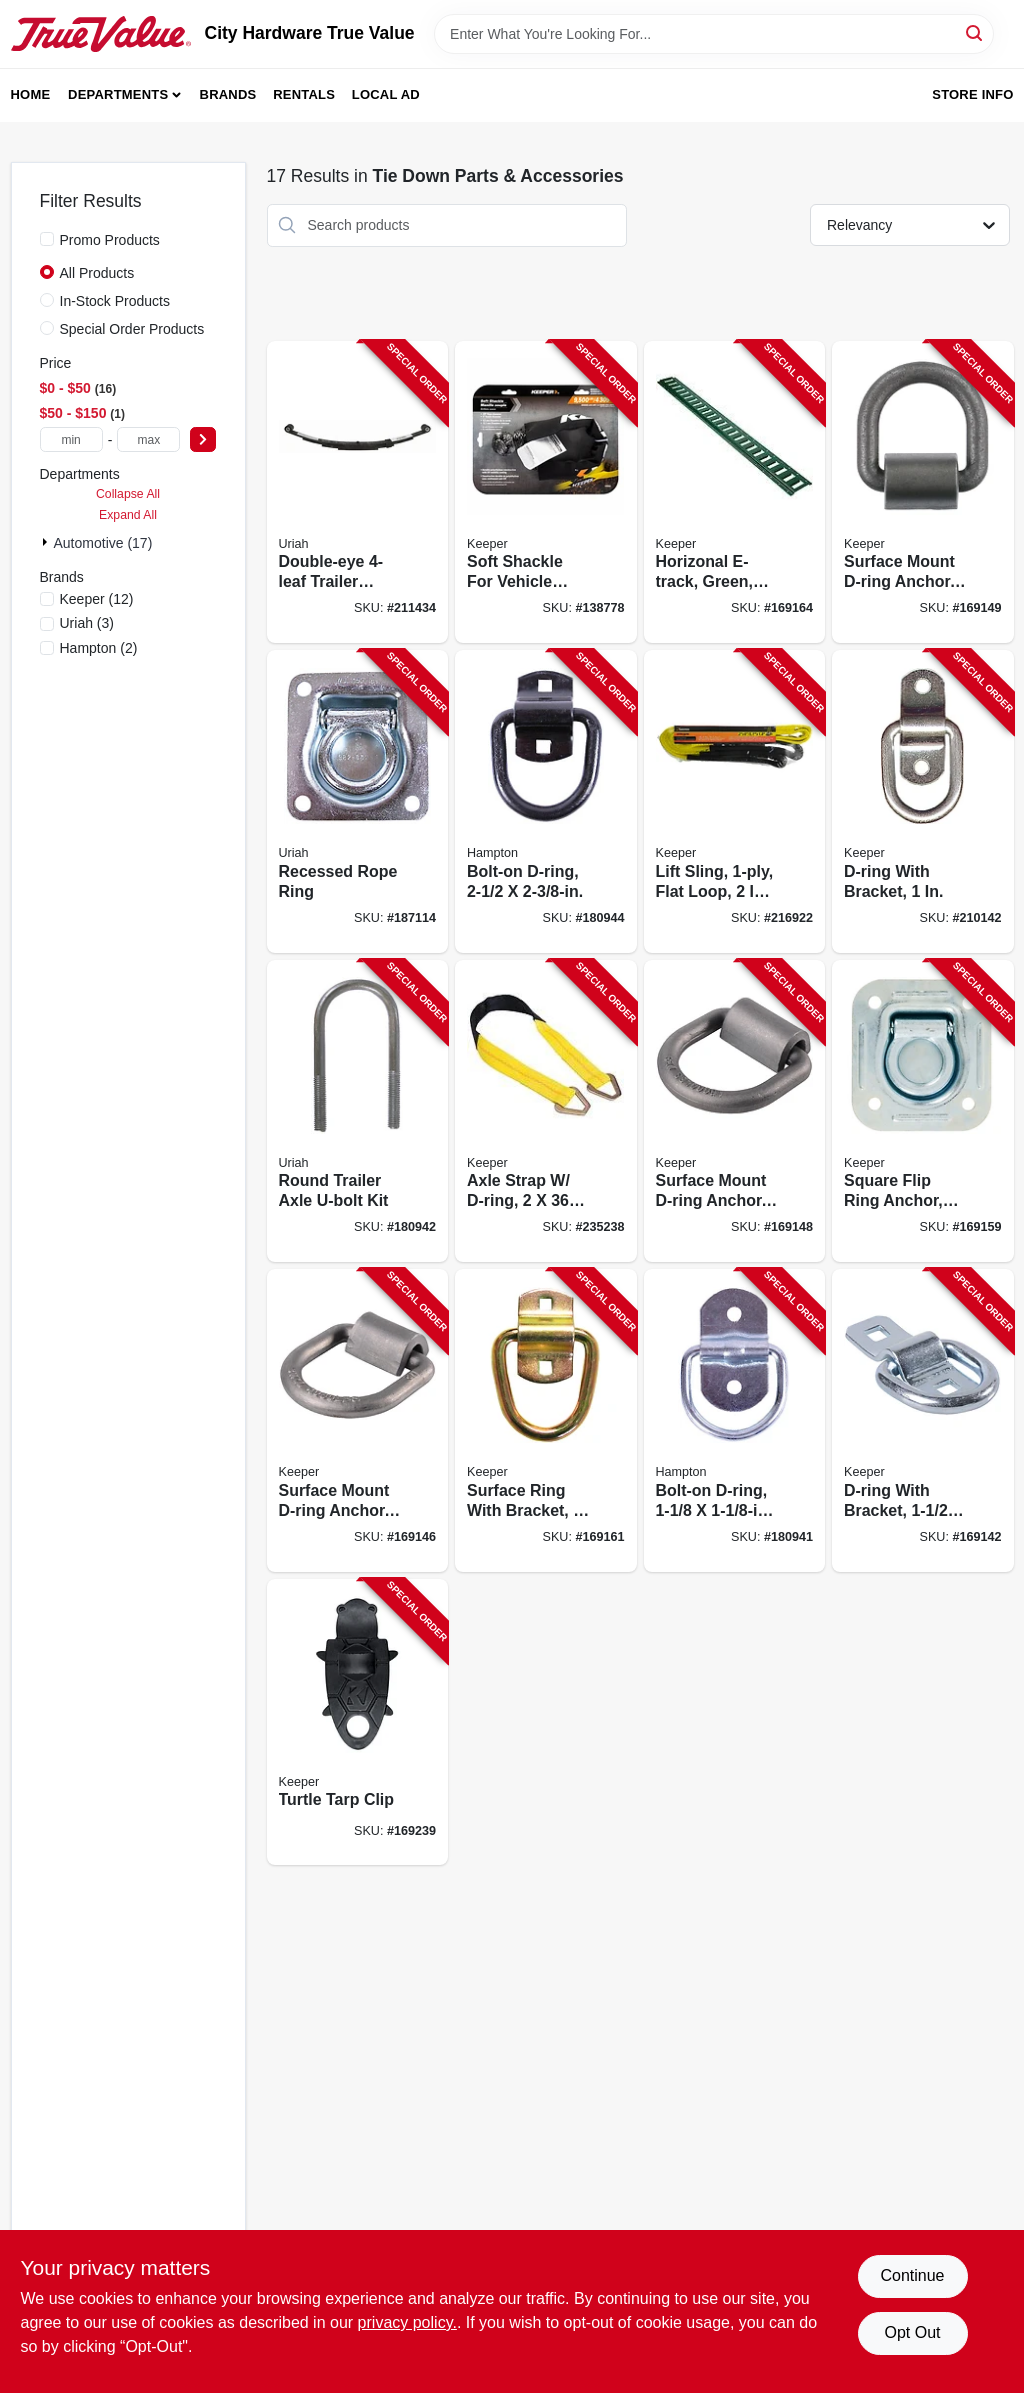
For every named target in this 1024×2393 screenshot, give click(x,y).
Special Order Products (132, 329)
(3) (87, 623)
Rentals (304, 94)
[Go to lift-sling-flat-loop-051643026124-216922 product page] (735, 801)
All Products (97, 273)
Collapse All (128, 494)
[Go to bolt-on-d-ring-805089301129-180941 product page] (735, 1420)
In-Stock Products (115, 301)
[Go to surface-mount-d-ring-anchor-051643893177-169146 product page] (358, 1420)
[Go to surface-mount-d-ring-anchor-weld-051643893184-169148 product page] (735, 1111)
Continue (912, 2275)
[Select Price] (203, 439)
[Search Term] (714, 34)
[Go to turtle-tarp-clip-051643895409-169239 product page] (358, 1722)
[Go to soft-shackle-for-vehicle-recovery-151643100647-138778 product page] (546, 492)
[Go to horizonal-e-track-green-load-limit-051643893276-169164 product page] (735, 492)
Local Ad (386, 94)
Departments (118, 94)
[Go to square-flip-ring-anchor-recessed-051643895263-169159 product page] (923, 1111)
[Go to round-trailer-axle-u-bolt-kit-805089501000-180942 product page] (358, 1111)
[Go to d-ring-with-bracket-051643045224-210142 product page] (923, 801)
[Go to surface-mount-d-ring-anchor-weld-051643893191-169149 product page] (923, 492)
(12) (97, 599)
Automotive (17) (103, 543)
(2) (99, 648)
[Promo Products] (47, 239)
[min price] (71, 439)
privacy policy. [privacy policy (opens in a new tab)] (407, 2322)
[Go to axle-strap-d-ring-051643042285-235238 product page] (546, 1111)
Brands (228, 94)
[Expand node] (47, 542)
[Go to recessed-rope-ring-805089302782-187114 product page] (358, 801)
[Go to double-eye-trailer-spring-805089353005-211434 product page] (358, 492)
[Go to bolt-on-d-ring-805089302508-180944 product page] (546, 801)
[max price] (148, 439)
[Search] (975, 32)
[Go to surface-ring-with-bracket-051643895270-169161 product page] (546, 1420)
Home (31, 94)
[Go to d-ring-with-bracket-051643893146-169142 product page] (923, 1420)
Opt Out (912, 2332)
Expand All (128, 515)
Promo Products (110, 240)
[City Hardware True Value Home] (101, 34)
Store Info (972, 94)
